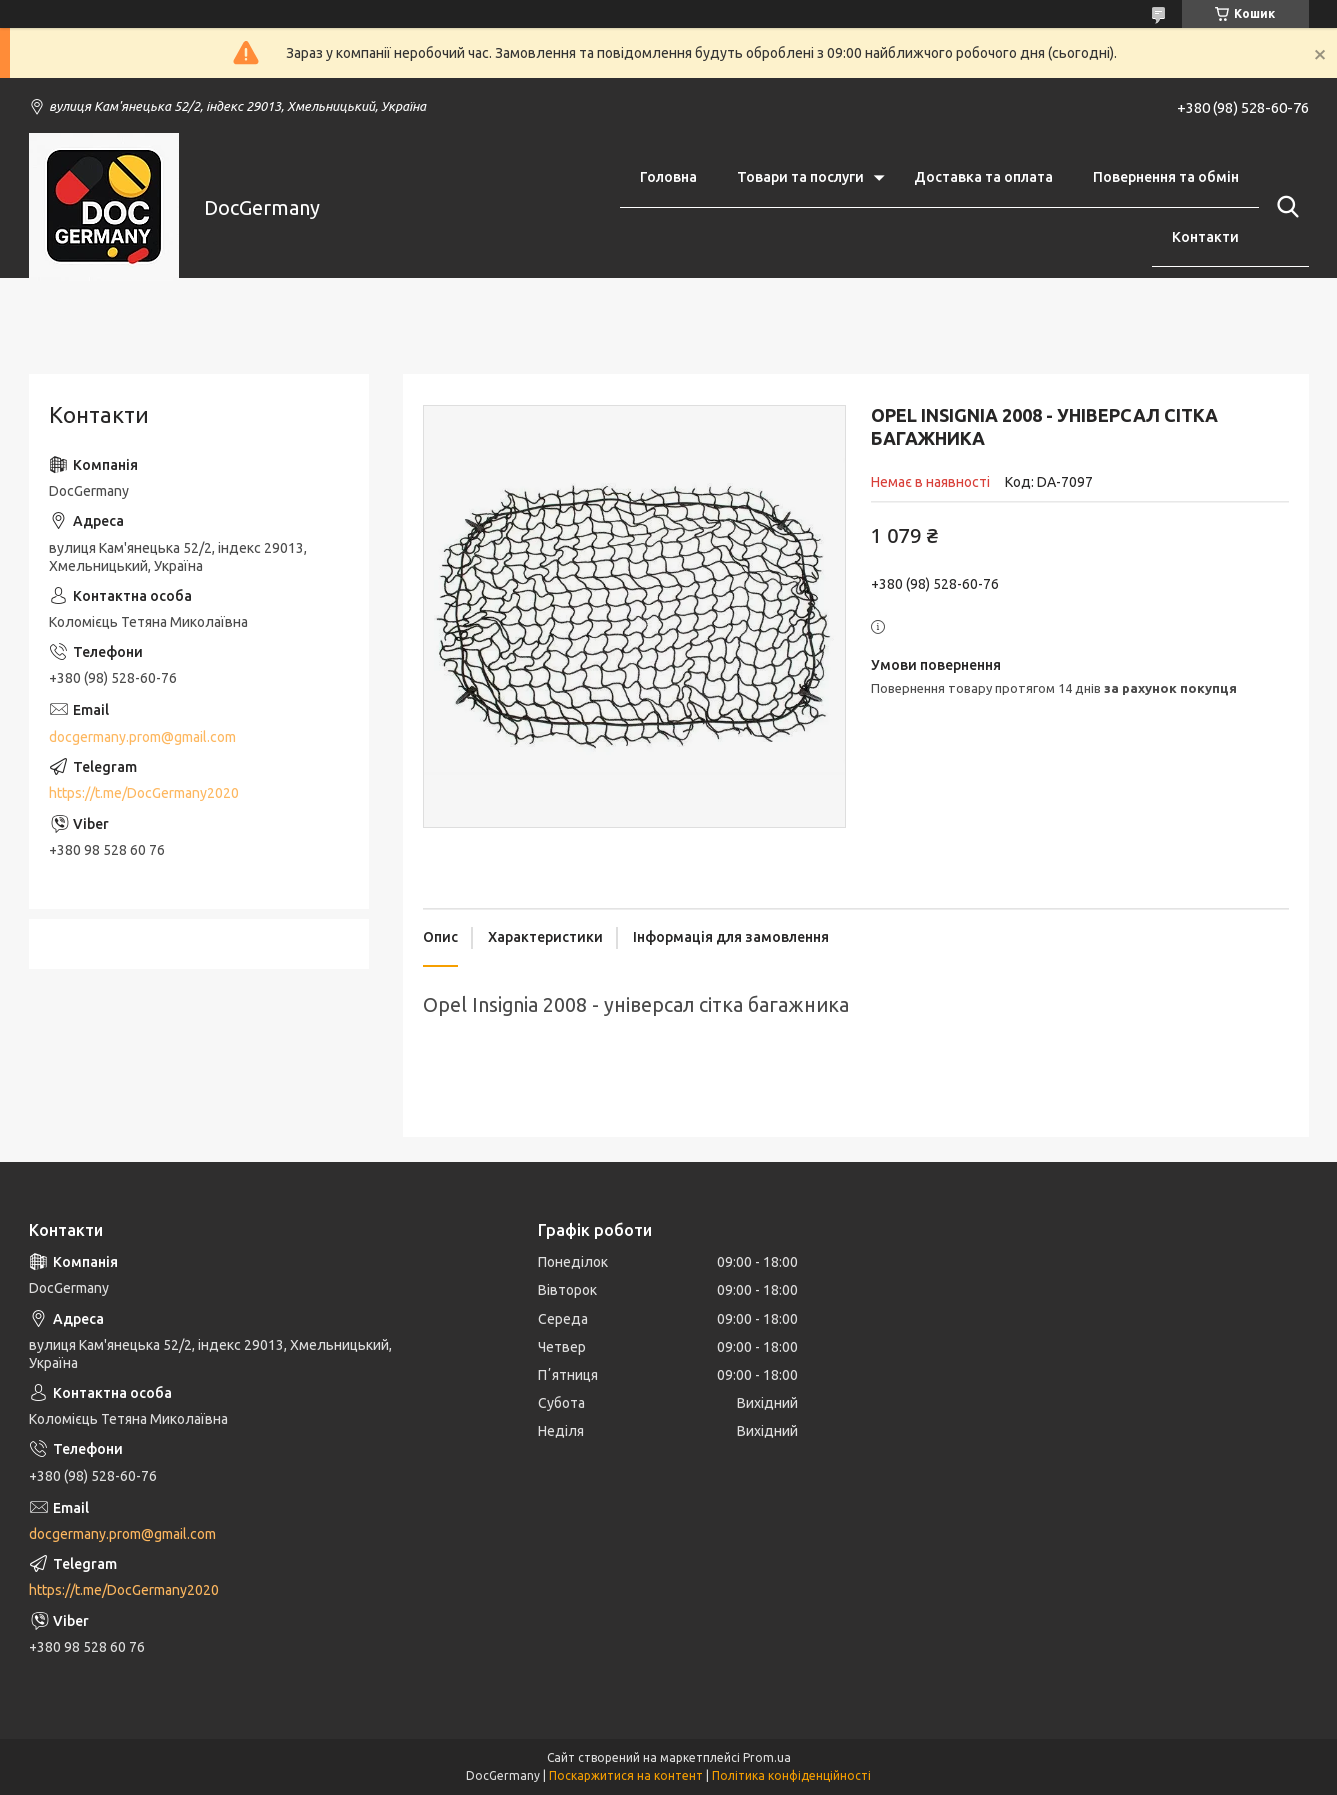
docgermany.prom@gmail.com (142, 737)
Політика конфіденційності (791, 1775)
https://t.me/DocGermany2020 (144, 793)
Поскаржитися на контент (626, 1775)
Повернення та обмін (1166, 177)
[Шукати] (1284, 207)
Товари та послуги (800, 177)
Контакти (1205, 237)
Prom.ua (767, 1757)
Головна (668, 177)
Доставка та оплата (983, 177)
